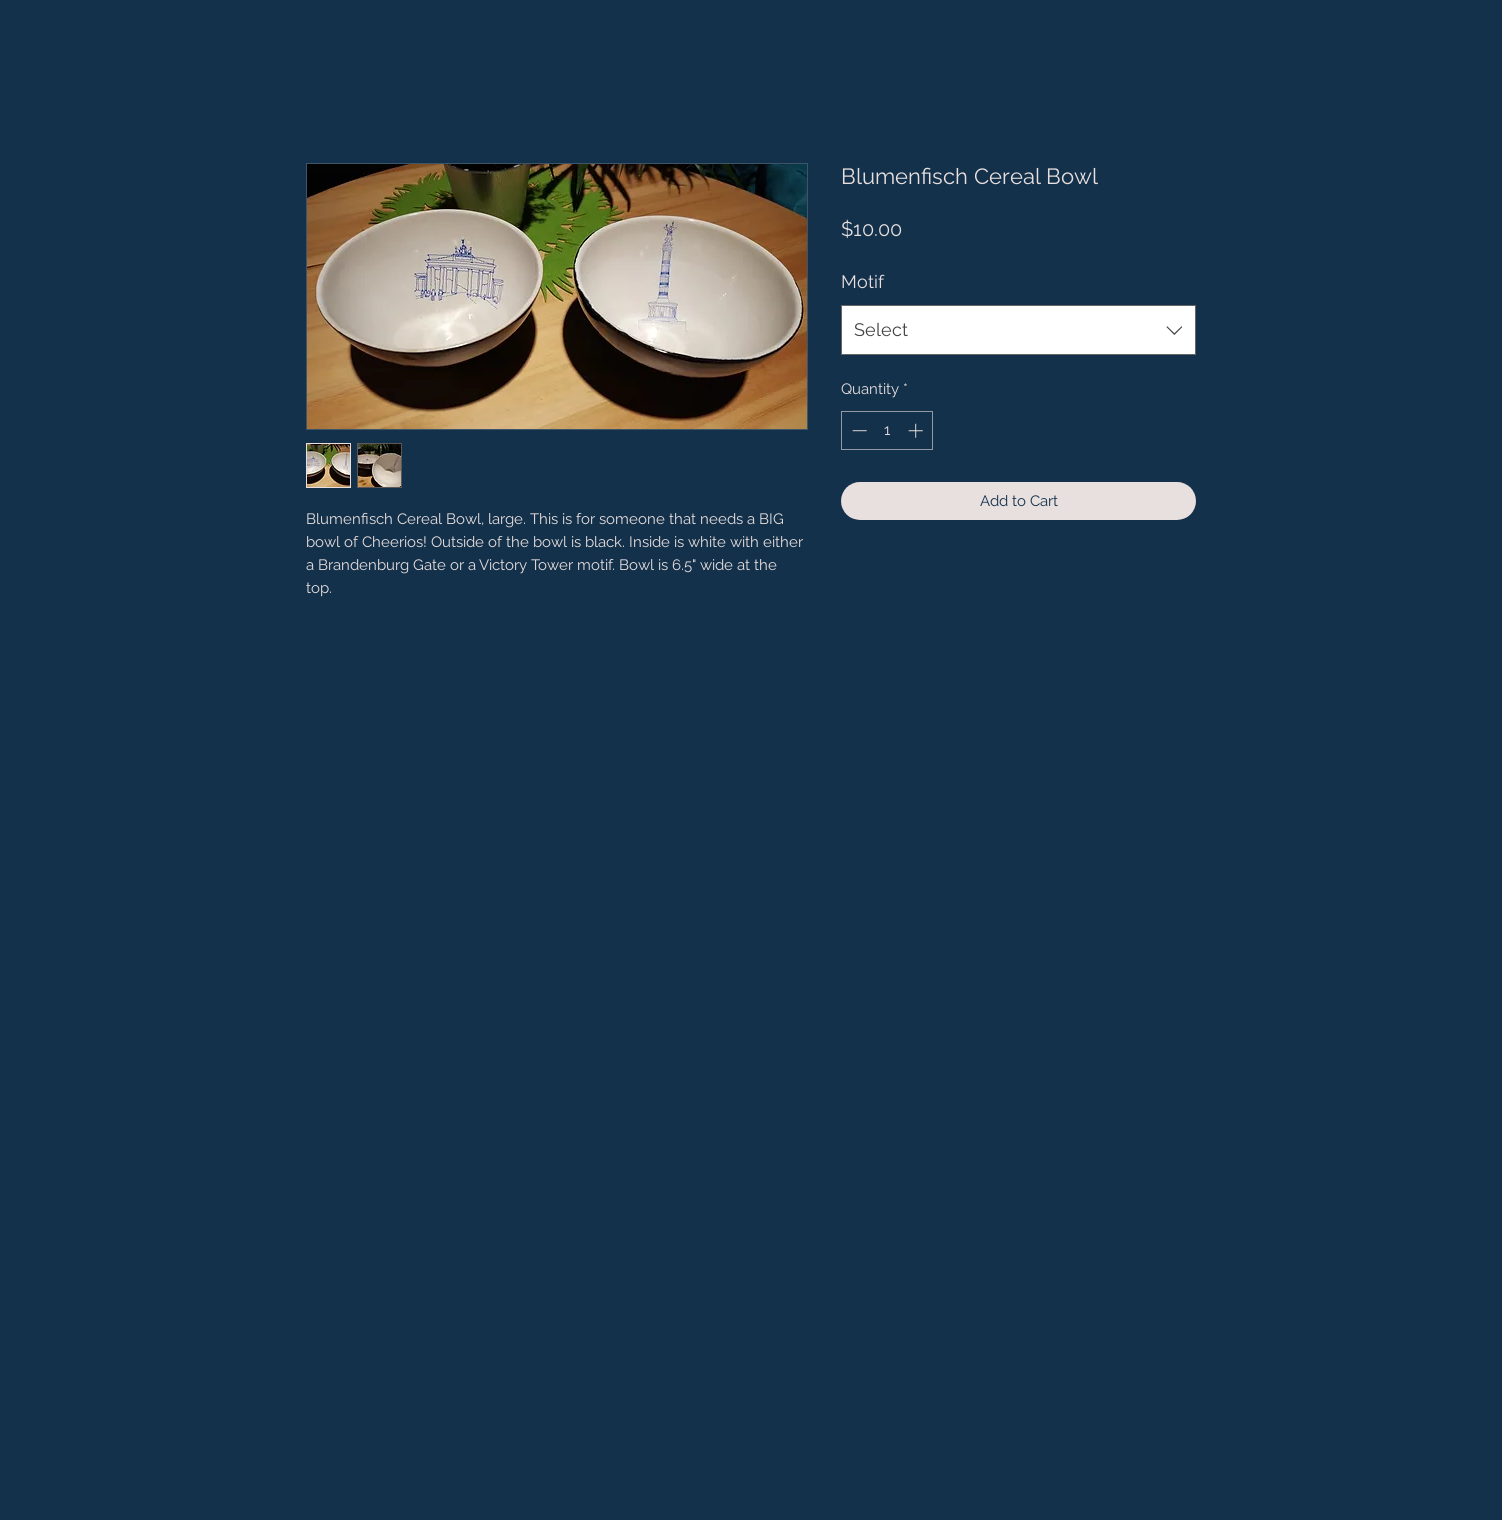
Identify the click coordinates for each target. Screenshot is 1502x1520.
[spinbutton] (887, 430)
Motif (862, 281)
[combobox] (1018, 330)
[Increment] (917, 430)
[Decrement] (857, 430)
